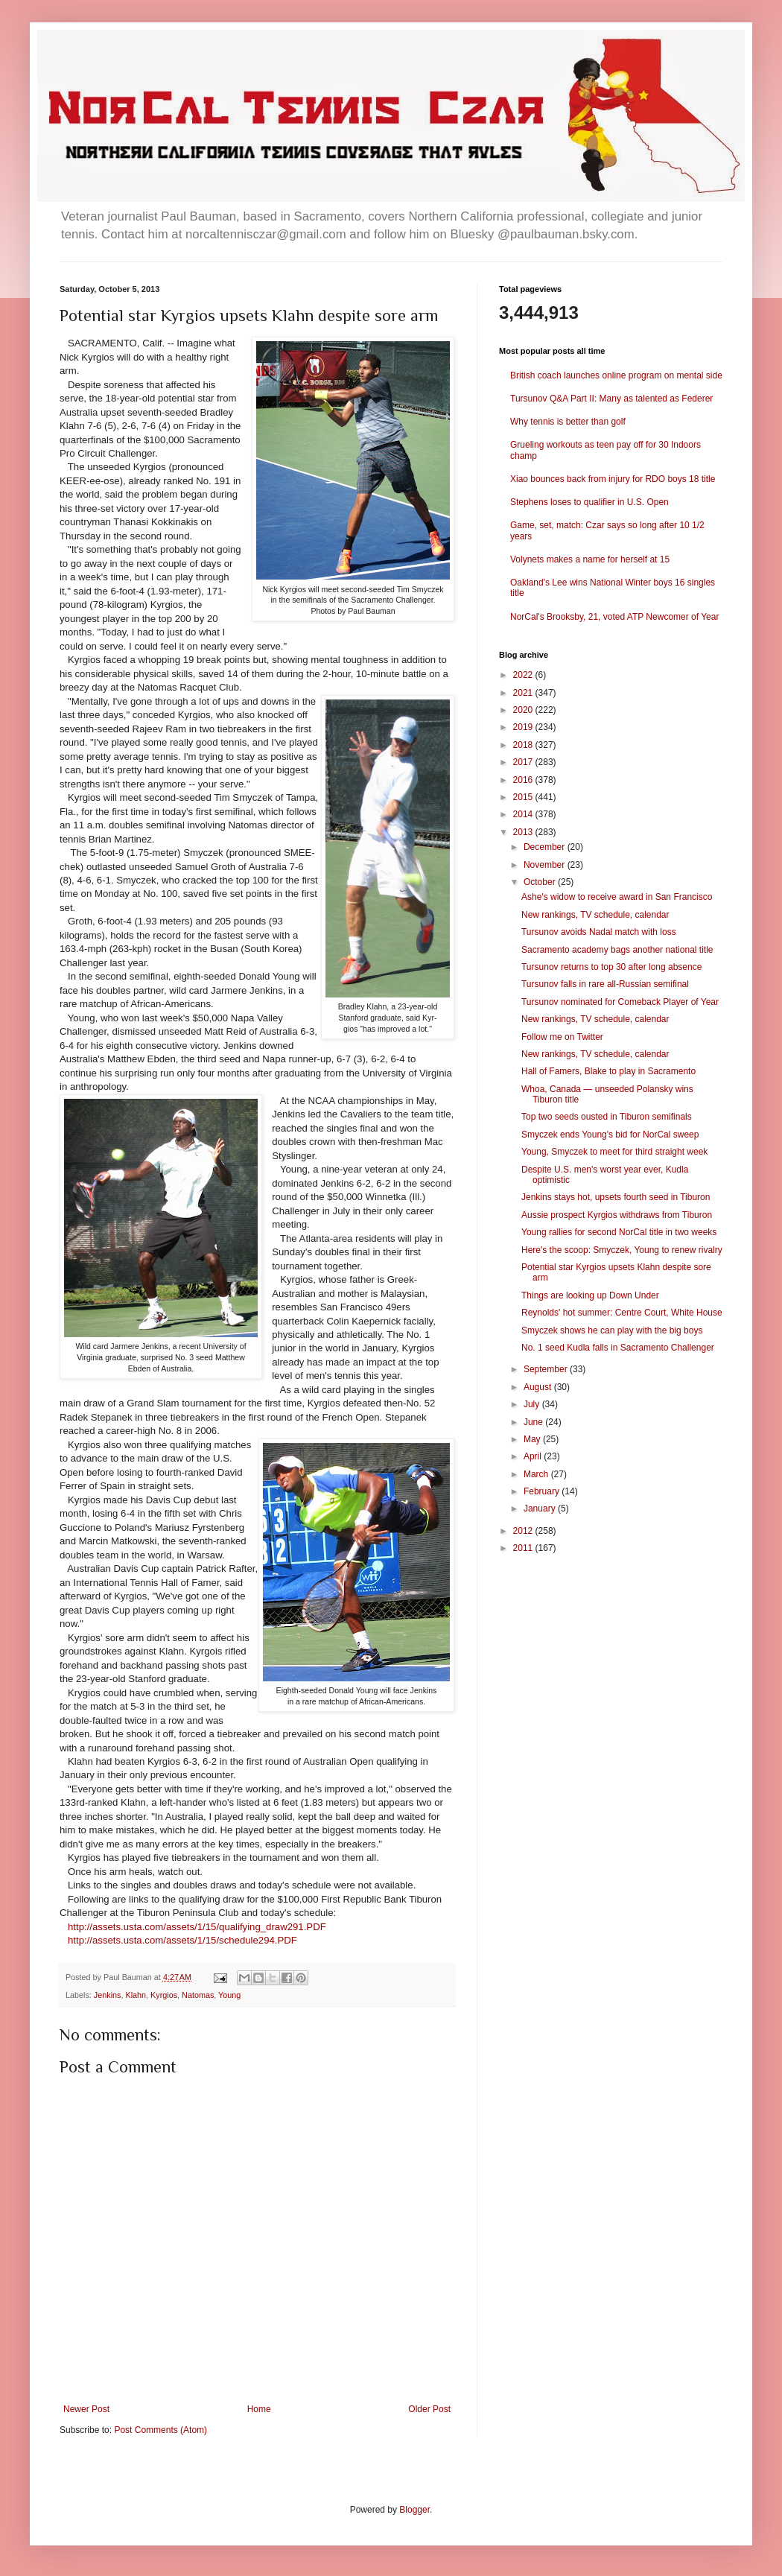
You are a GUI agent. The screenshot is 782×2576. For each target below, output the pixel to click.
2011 (524, 1548)
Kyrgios (163, 1994)
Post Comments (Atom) (160, 2430)
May (533, 1439)
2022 (524, 675)
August (539, 1387)
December (546, 847)
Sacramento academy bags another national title (617, 950)
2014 (524, 814)
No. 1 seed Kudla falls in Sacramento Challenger (617, 1347)
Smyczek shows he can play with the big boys (611, 1330)
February (543, 1491)
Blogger (414, 2509)
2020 (524, 710)
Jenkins (107, 1994)
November (546, 865)
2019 (524, 727)
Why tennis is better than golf (568, 421)
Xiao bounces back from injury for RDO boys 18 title (612, 479)
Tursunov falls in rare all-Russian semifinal (605, 984)
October (541, 882)
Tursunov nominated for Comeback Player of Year (620, 1002)
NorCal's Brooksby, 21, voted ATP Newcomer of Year (614, 617)
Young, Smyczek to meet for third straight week (614, 1151)
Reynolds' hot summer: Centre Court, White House (621, 1312)
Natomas (198, 1994)
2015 (524, 797)
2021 (524, 693)
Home (259, 2409)
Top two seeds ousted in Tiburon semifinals (606, 1116)
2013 (524, 832)
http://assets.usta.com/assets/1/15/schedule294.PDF (182, 1940)
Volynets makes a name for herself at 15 (590, 559)
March (537, 1474)
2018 (524, 745)
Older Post (429, 2409)
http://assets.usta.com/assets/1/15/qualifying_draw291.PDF (197, 1926)
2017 (524, 762)
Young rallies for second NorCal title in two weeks (618, 1232)
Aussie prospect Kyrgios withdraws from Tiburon (616, 1215)
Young (229, 1994)
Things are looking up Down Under (590, 1295)
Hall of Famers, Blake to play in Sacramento (608, 1071)
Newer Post (86, 2409)
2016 (524, 780)
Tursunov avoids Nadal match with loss (598, 932)
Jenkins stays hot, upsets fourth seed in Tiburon (615, 1197)
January (541, 1508)
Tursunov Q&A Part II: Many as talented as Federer (611, 398)
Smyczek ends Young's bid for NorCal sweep (610, 1134)
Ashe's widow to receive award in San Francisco (616, 897)
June (534, 1422)
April (534, 1456)
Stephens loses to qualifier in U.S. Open (589, 502)
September (547, 1369)
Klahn (135, 1994)
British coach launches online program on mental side (616, 375)
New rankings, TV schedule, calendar (595, 915)
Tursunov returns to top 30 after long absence (611, 967)
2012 (524, 1531)
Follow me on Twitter (562, 1037)
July (533, 1404)
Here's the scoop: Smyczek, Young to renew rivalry (621, 1250)
